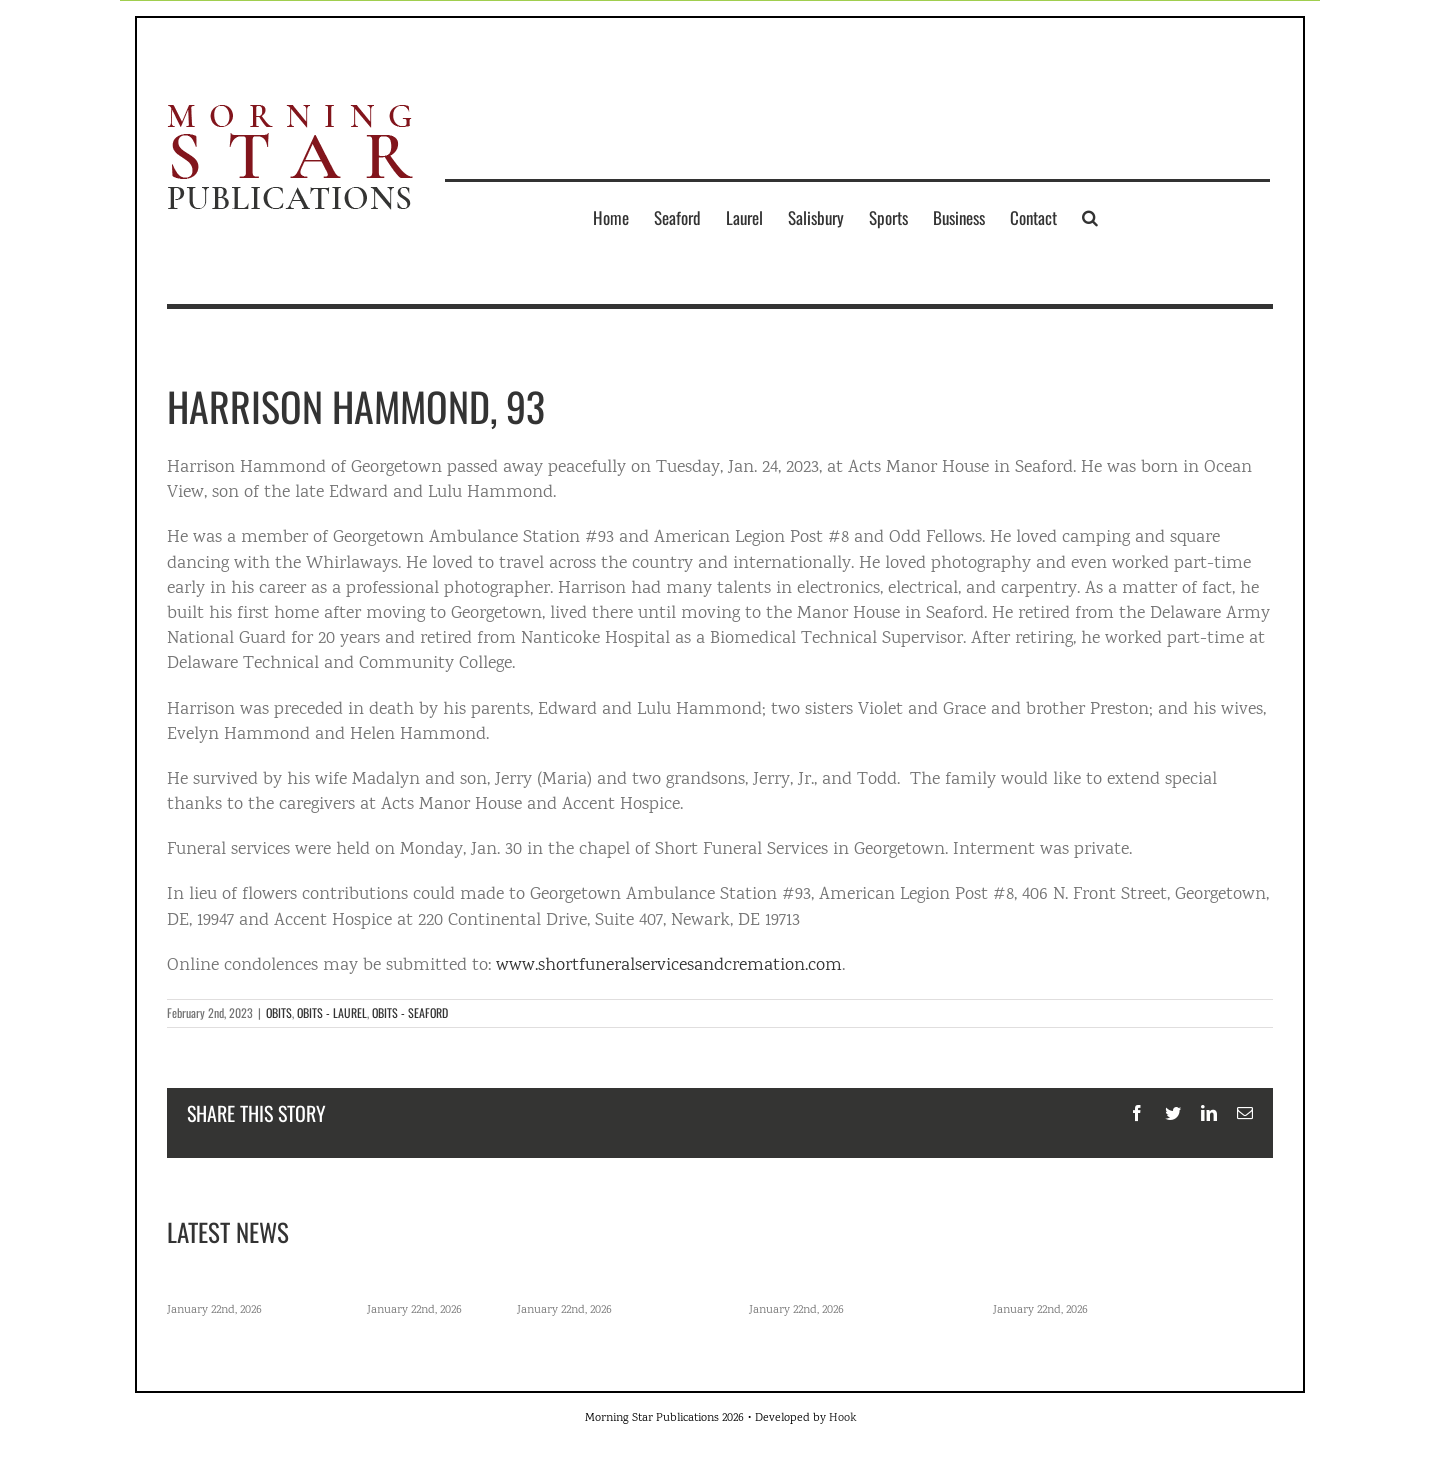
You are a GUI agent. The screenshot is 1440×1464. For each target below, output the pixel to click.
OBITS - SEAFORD (410, 1012)
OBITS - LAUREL (332, 1012)
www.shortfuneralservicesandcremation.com (669, 966)
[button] (1090, 217)
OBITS (279, 1012)
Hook (842, 1418)
